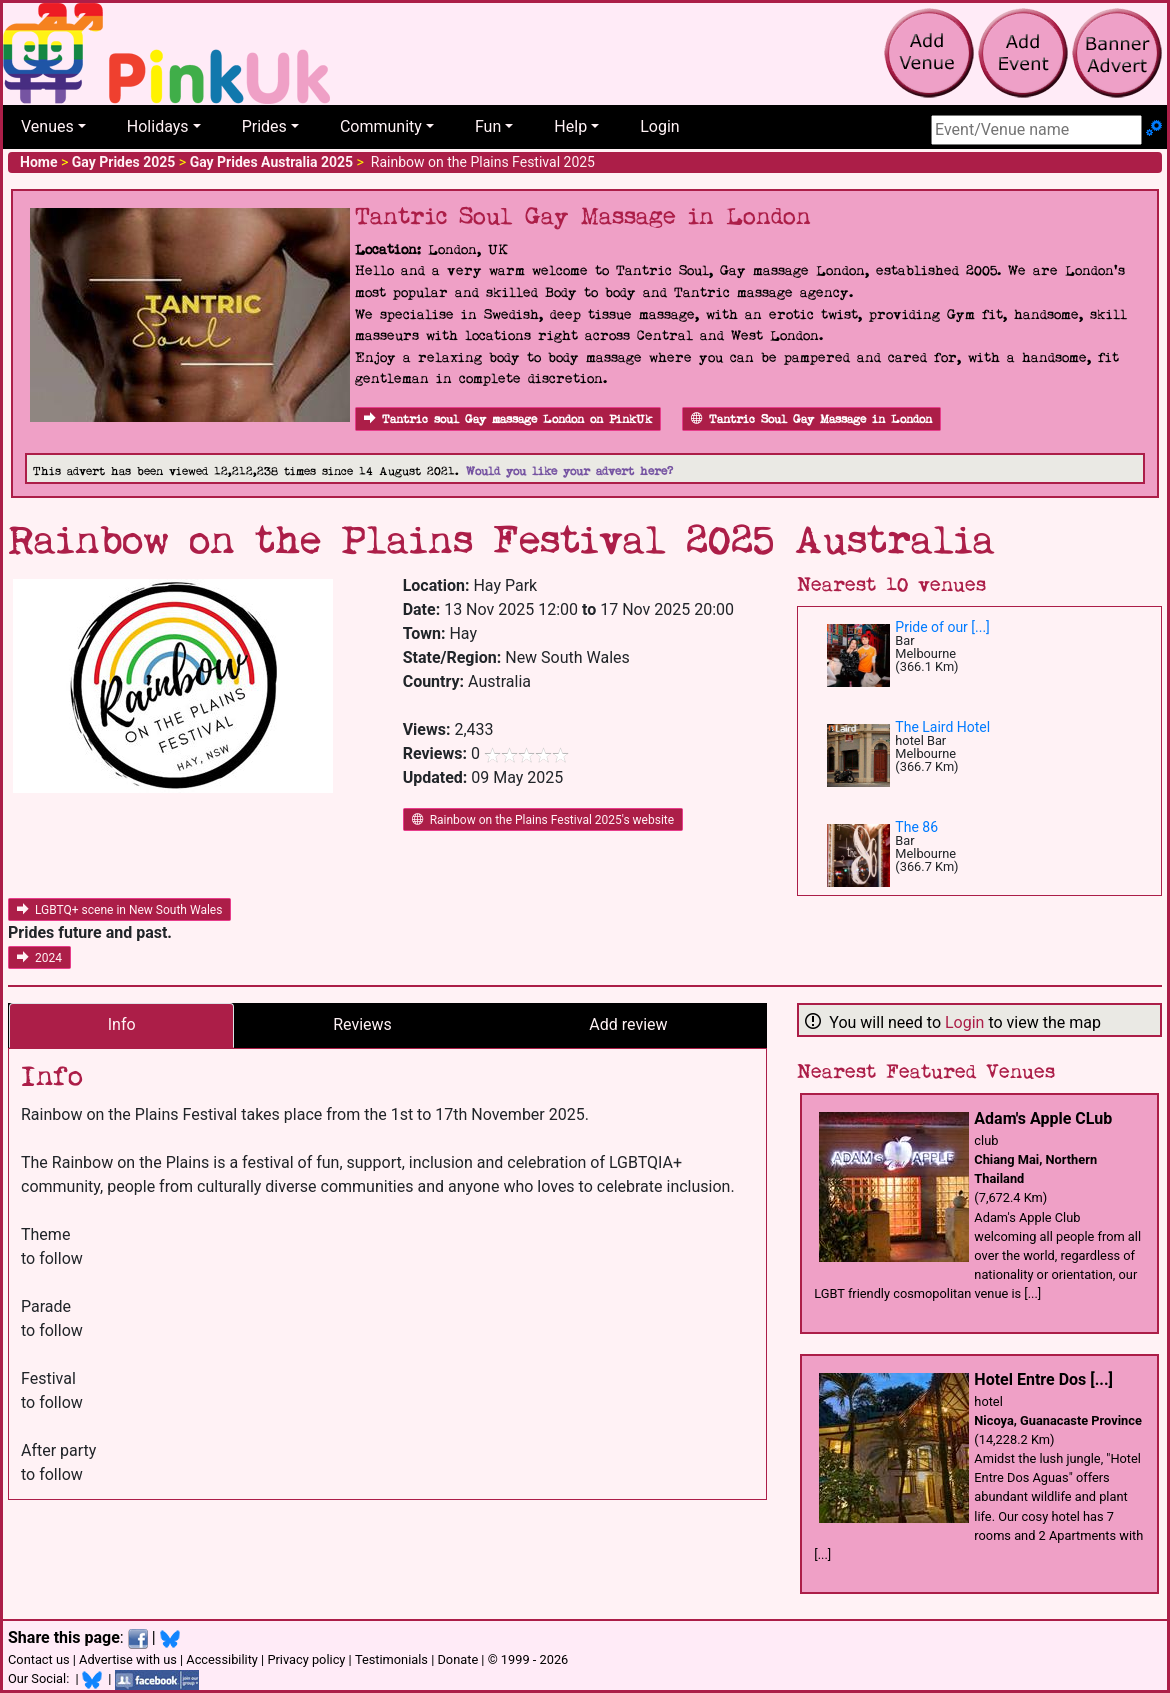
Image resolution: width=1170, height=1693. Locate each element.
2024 (39, 958)
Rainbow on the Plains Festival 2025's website (543, 820)
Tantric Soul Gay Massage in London (811, 419)
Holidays (158, 126)
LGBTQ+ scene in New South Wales (119, 910)
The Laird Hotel (942, 727)
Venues (47, 126)
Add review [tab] (628, 1024)
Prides (264, 126)
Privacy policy (306, 1659)
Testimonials (391, 1659)
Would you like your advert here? (569, 471)
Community (381, 126)
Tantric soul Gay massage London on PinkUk (508, 419)
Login (659, 126)
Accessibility (222, 1659)
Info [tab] (122, 1024)
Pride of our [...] (942, 627)
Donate (457, 1659)
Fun (488, 126)
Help (570, 126)
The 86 (916, 827)
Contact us (39, 1659)
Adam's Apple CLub (1043, 1118)
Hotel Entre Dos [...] (1043, 1379)
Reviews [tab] (362, 1024)
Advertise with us (128, 1659)
